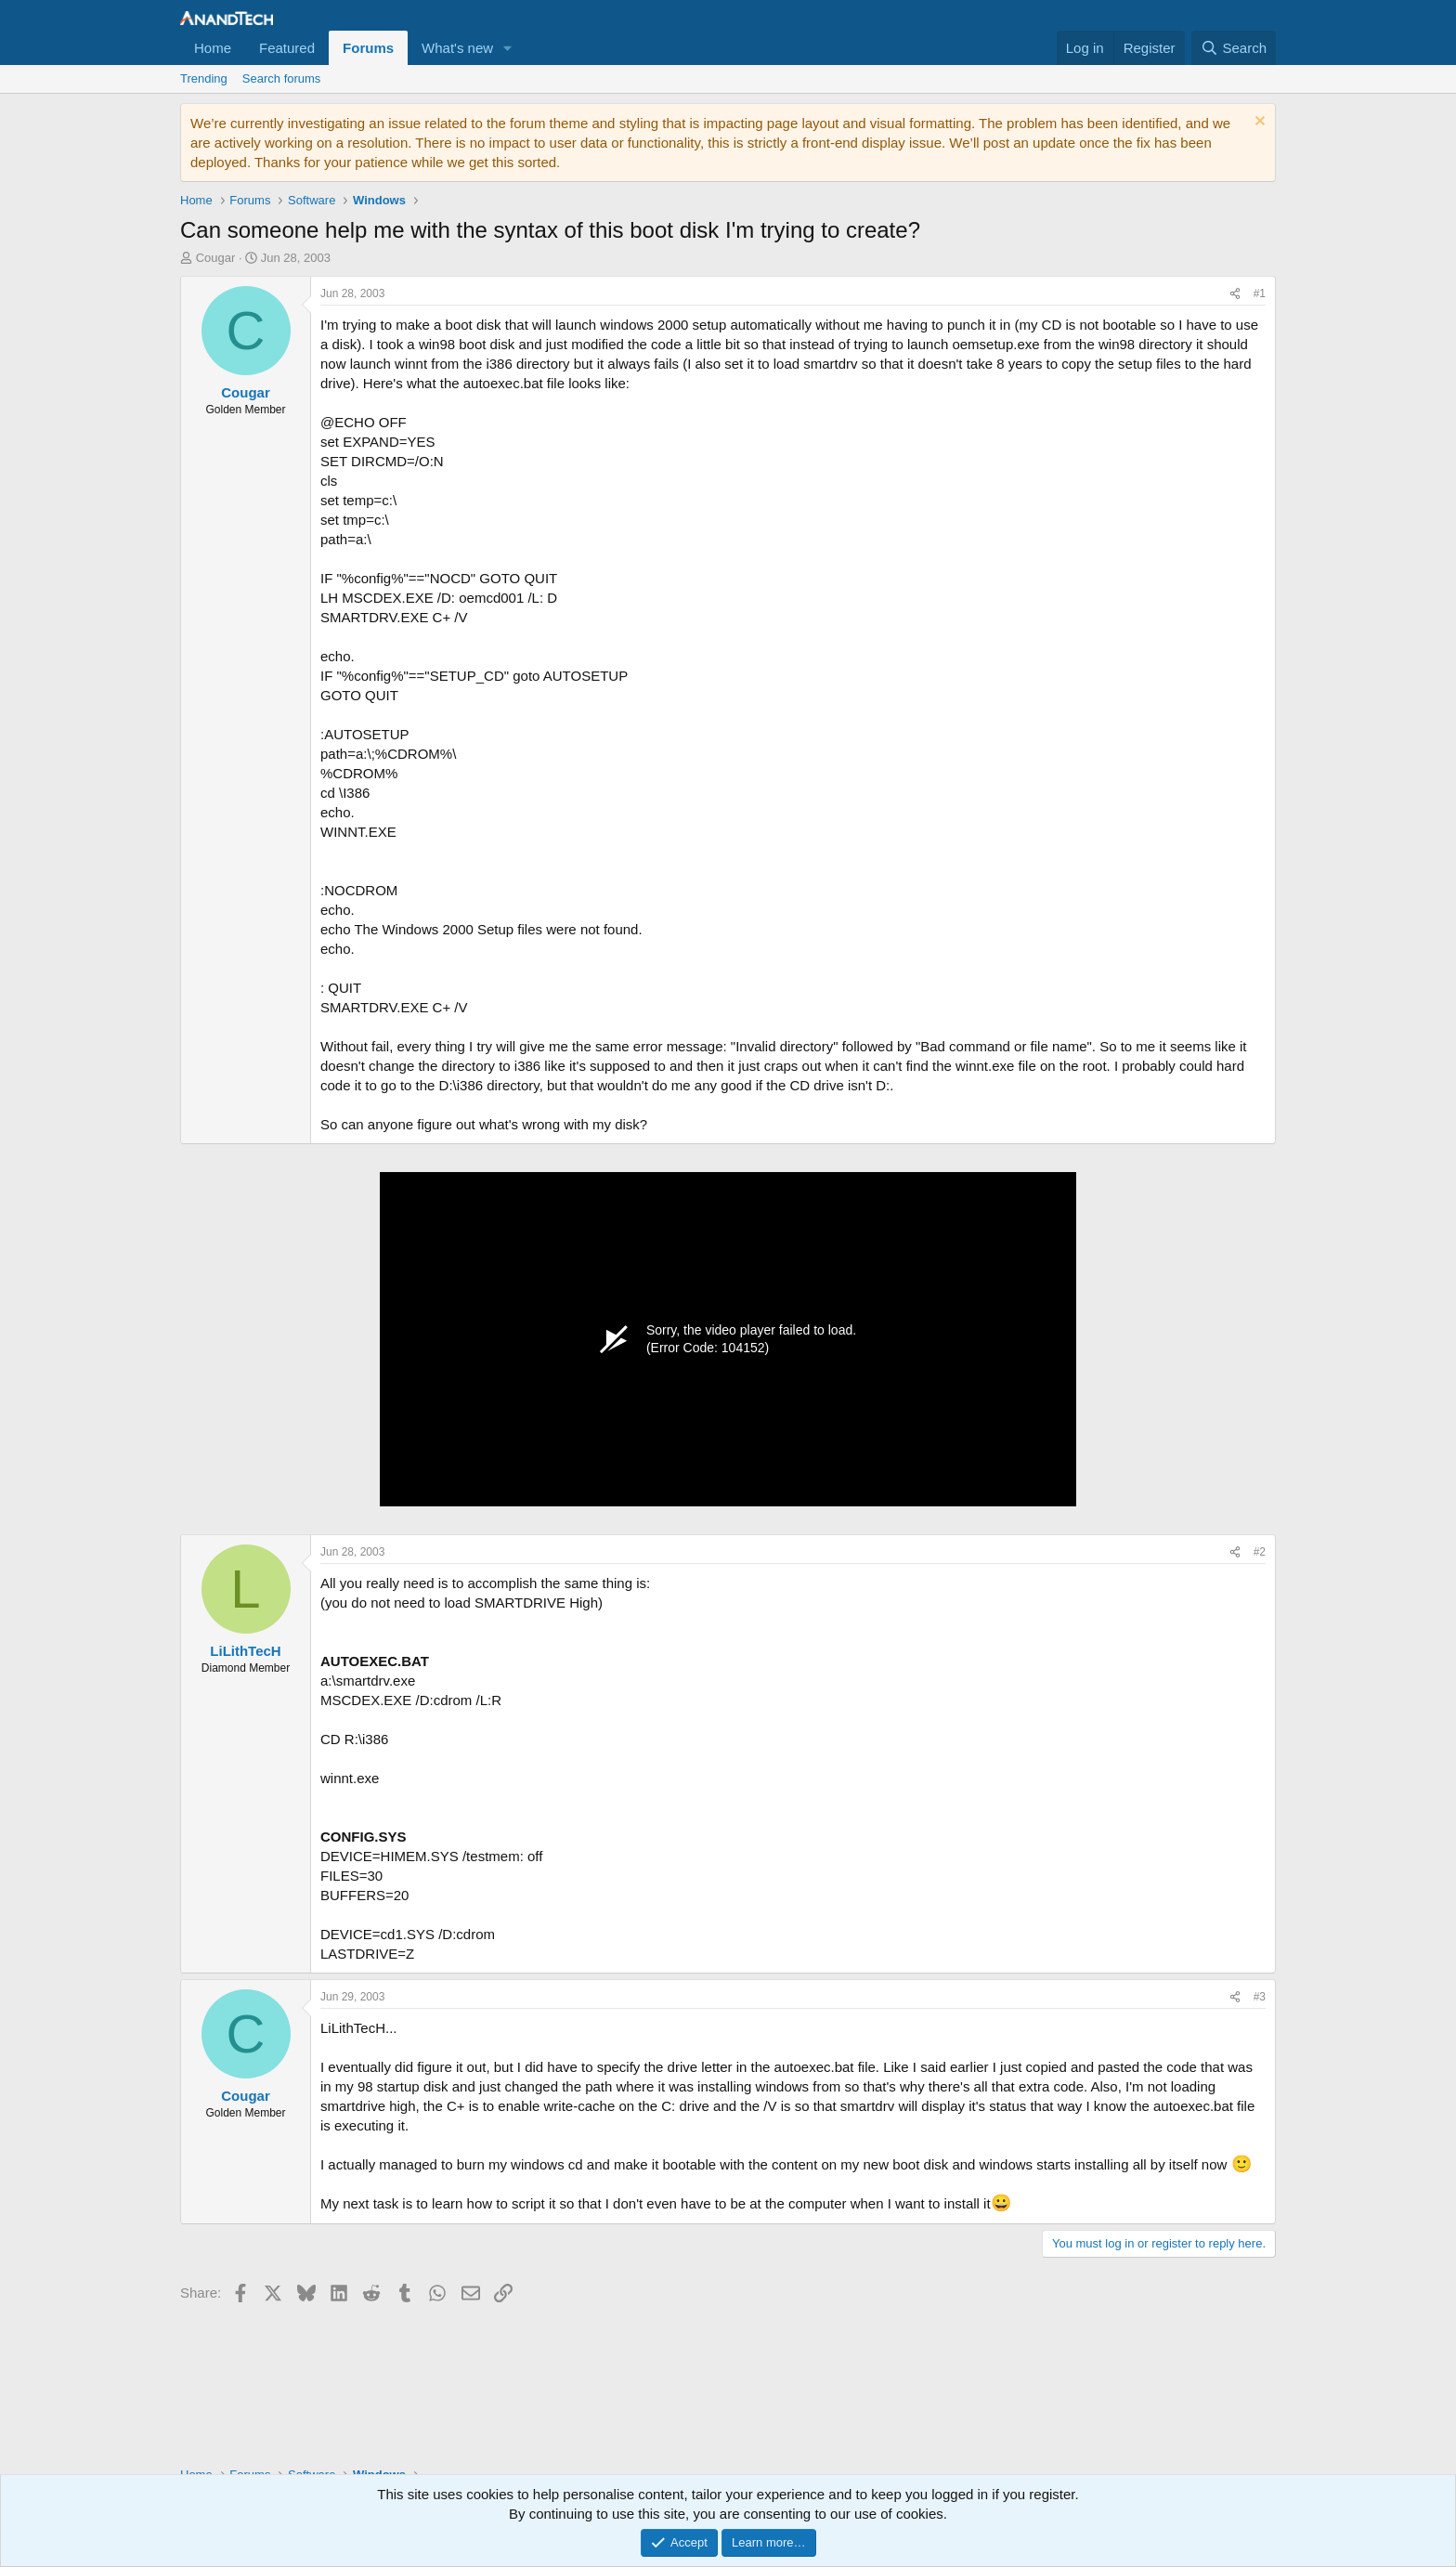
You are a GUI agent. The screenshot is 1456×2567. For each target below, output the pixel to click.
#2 (1260, 1551)
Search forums (281, 78)
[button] (508, 48)
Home (212, 48)
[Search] (1233, 48)
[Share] (1235, 294)
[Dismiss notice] (1258, 123)
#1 (1260, 293)
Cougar (216, 258)
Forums (368, 48)
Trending (204, 78)
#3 (1260, 1996)
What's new (457, 48)
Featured (287, 48)
